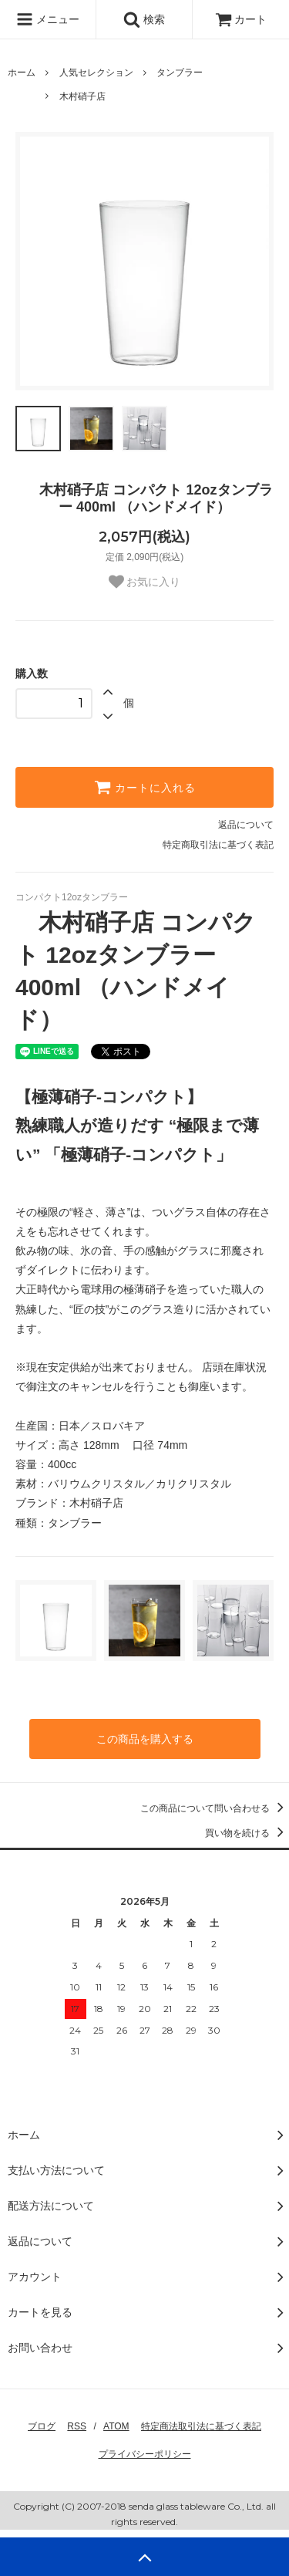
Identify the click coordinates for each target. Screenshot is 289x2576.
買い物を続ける (247, 1833)
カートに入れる (145, 786)
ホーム (21, 72)
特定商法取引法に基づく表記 (201, 2426)
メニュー (47, 19)
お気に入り (145, 581)
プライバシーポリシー (145, 2454)
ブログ (41, 2426)
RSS (76, 2426)
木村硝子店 (82, 96)
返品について (246, 824)
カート (241, 19)
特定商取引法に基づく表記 (218, 844)
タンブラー (179, 72)
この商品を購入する (144, 1739)
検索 (144, 19)
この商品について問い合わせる (214, 1808)
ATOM (116, 2426)
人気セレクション (96, 72)
